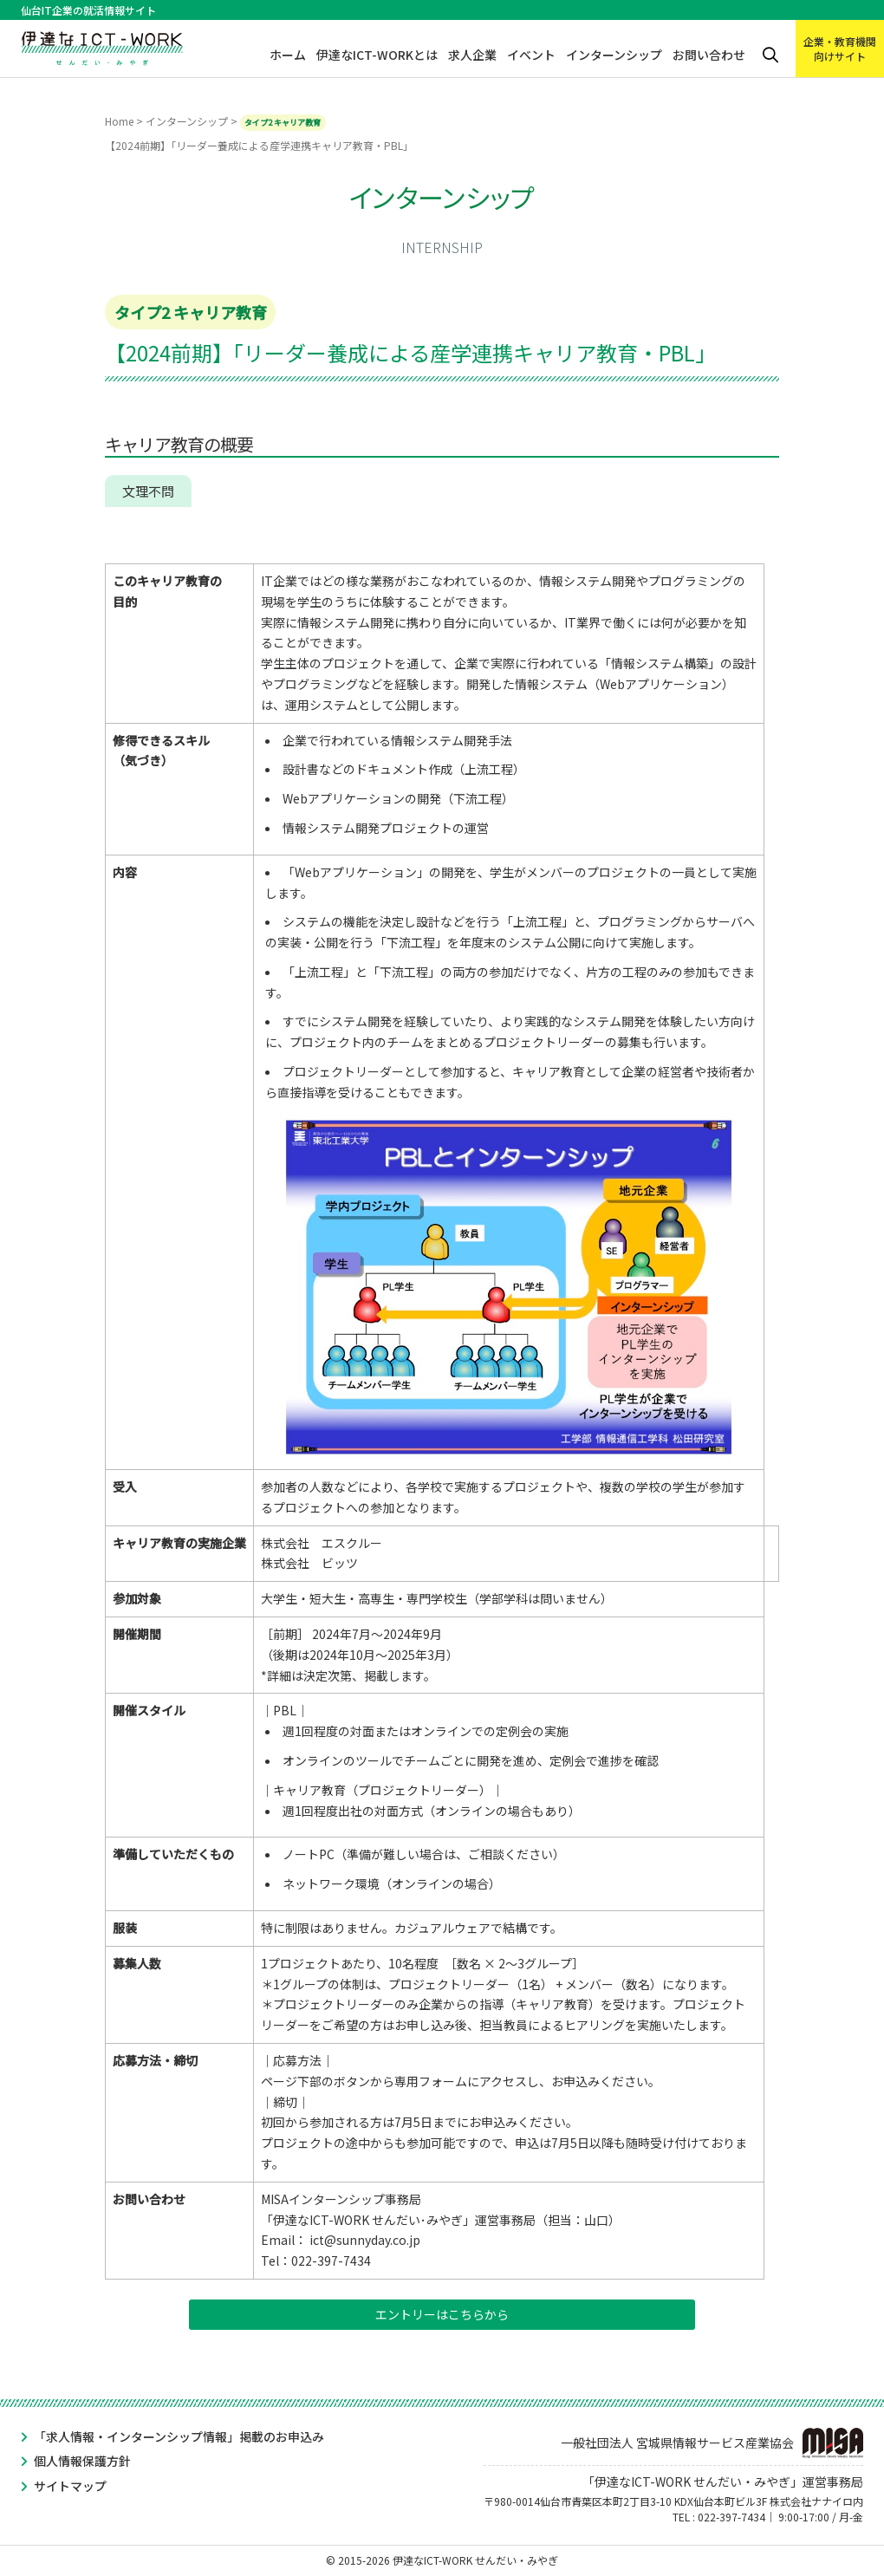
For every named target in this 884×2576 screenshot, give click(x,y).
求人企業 (472, 54)
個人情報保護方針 (82, 2460)
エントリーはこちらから (442, 2314)
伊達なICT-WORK (102, 45)
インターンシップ (614, 54)
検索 (770, 55)
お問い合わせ (709, 54)
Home (119, 121)
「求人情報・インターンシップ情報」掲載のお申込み (179, 2436)
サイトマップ (70, 2486)
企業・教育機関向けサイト (839, 48)
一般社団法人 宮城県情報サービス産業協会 (712, 2443)
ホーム (288, 54)
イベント (531, 54)
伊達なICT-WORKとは (377, 54)
